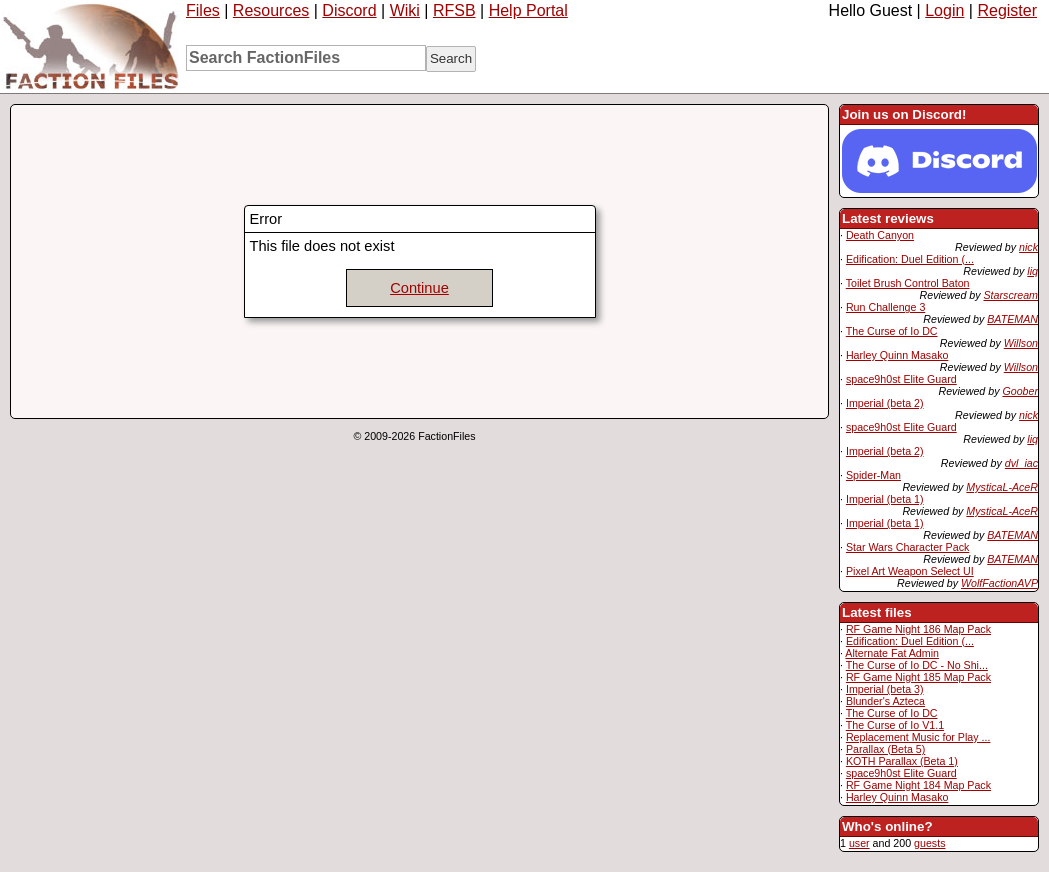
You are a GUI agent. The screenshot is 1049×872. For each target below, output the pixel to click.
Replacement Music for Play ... (918, 737)
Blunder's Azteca (885, 701)
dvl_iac (1021, 463)
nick (1028, 247)
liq (1032, 271)
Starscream (1011, 295)
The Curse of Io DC (892, 331)
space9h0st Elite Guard (901, 379)
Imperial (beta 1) (885, 499)
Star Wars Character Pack (907, 547)
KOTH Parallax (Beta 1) (902, 761)
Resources (271, 10)
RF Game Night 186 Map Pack (918, 629)
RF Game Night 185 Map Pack (918, 677)
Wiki (405, 10)
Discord (349, 10)
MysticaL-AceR (1002, 487)
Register (1007, 10)
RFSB (454, 10)
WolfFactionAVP (999, 583)
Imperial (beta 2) (885, 403)
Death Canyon (880, 235)
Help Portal (528, 10)
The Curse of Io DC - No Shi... (917, 665)
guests (929, 843)
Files (203, 10)
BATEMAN (1012, 319)
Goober (1020, 391)
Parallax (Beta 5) (885, 749)
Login (944, 10)
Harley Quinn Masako (897, 355)
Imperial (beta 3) (885, 689)
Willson (1021, 343)
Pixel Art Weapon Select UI (910, 571)
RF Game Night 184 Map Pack (918, 785)
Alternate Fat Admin (892, 653)
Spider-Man (873, 475)
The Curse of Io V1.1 (895, 725)
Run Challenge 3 (885, 307)
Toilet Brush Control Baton (908, 283)
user (859, 843)
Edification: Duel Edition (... (910, 259)
